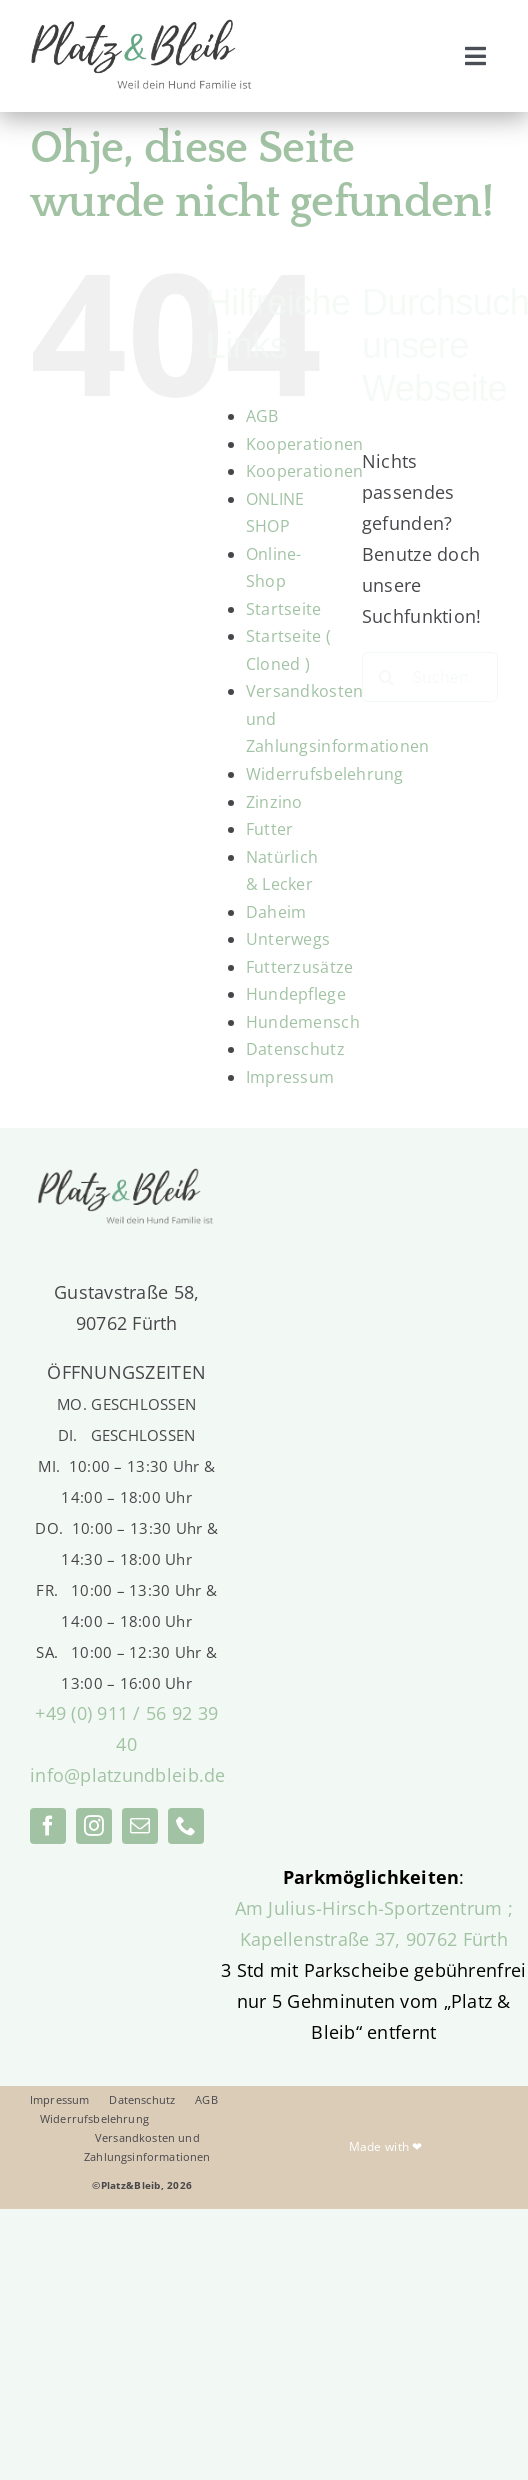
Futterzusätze (300, 967)
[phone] (186, 1826)
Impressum (290, 1077)
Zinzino (274, 802)
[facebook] (48, 1826)
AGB (262, 416)
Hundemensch (303, 1022)
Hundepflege (296, 994)
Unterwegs (288, 939)
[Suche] (387, 677)
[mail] (140, 1826)
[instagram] (94, 1826)
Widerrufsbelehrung (325, 774)
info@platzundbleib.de (128, 1775)
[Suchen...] (430, 677)
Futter (270, 829)
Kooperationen (305, 444)
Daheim (276, 912)
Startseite (284, 609)
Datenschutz (295, 1049)
